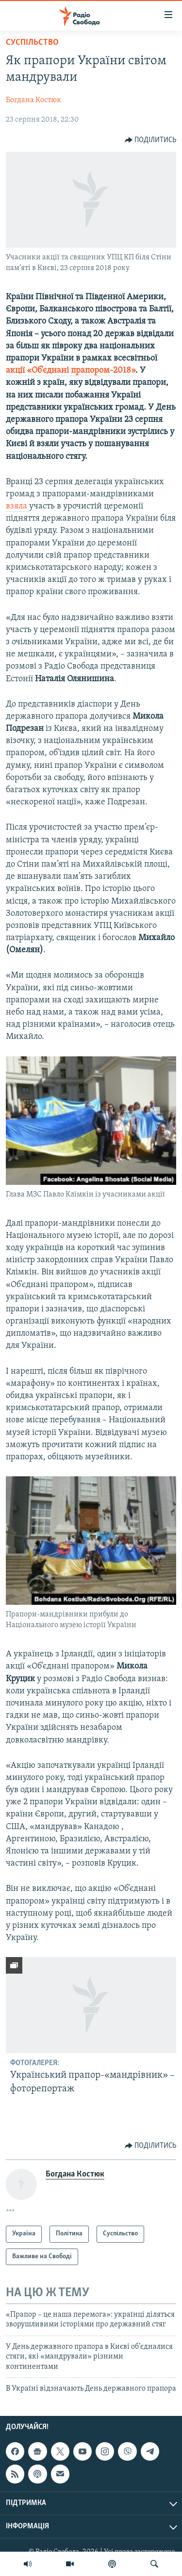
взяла (17, 506)
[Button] (151, 140)
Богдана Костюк (33, 100)
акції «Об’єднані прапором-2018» (70, 370)
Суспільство (32, 42)
